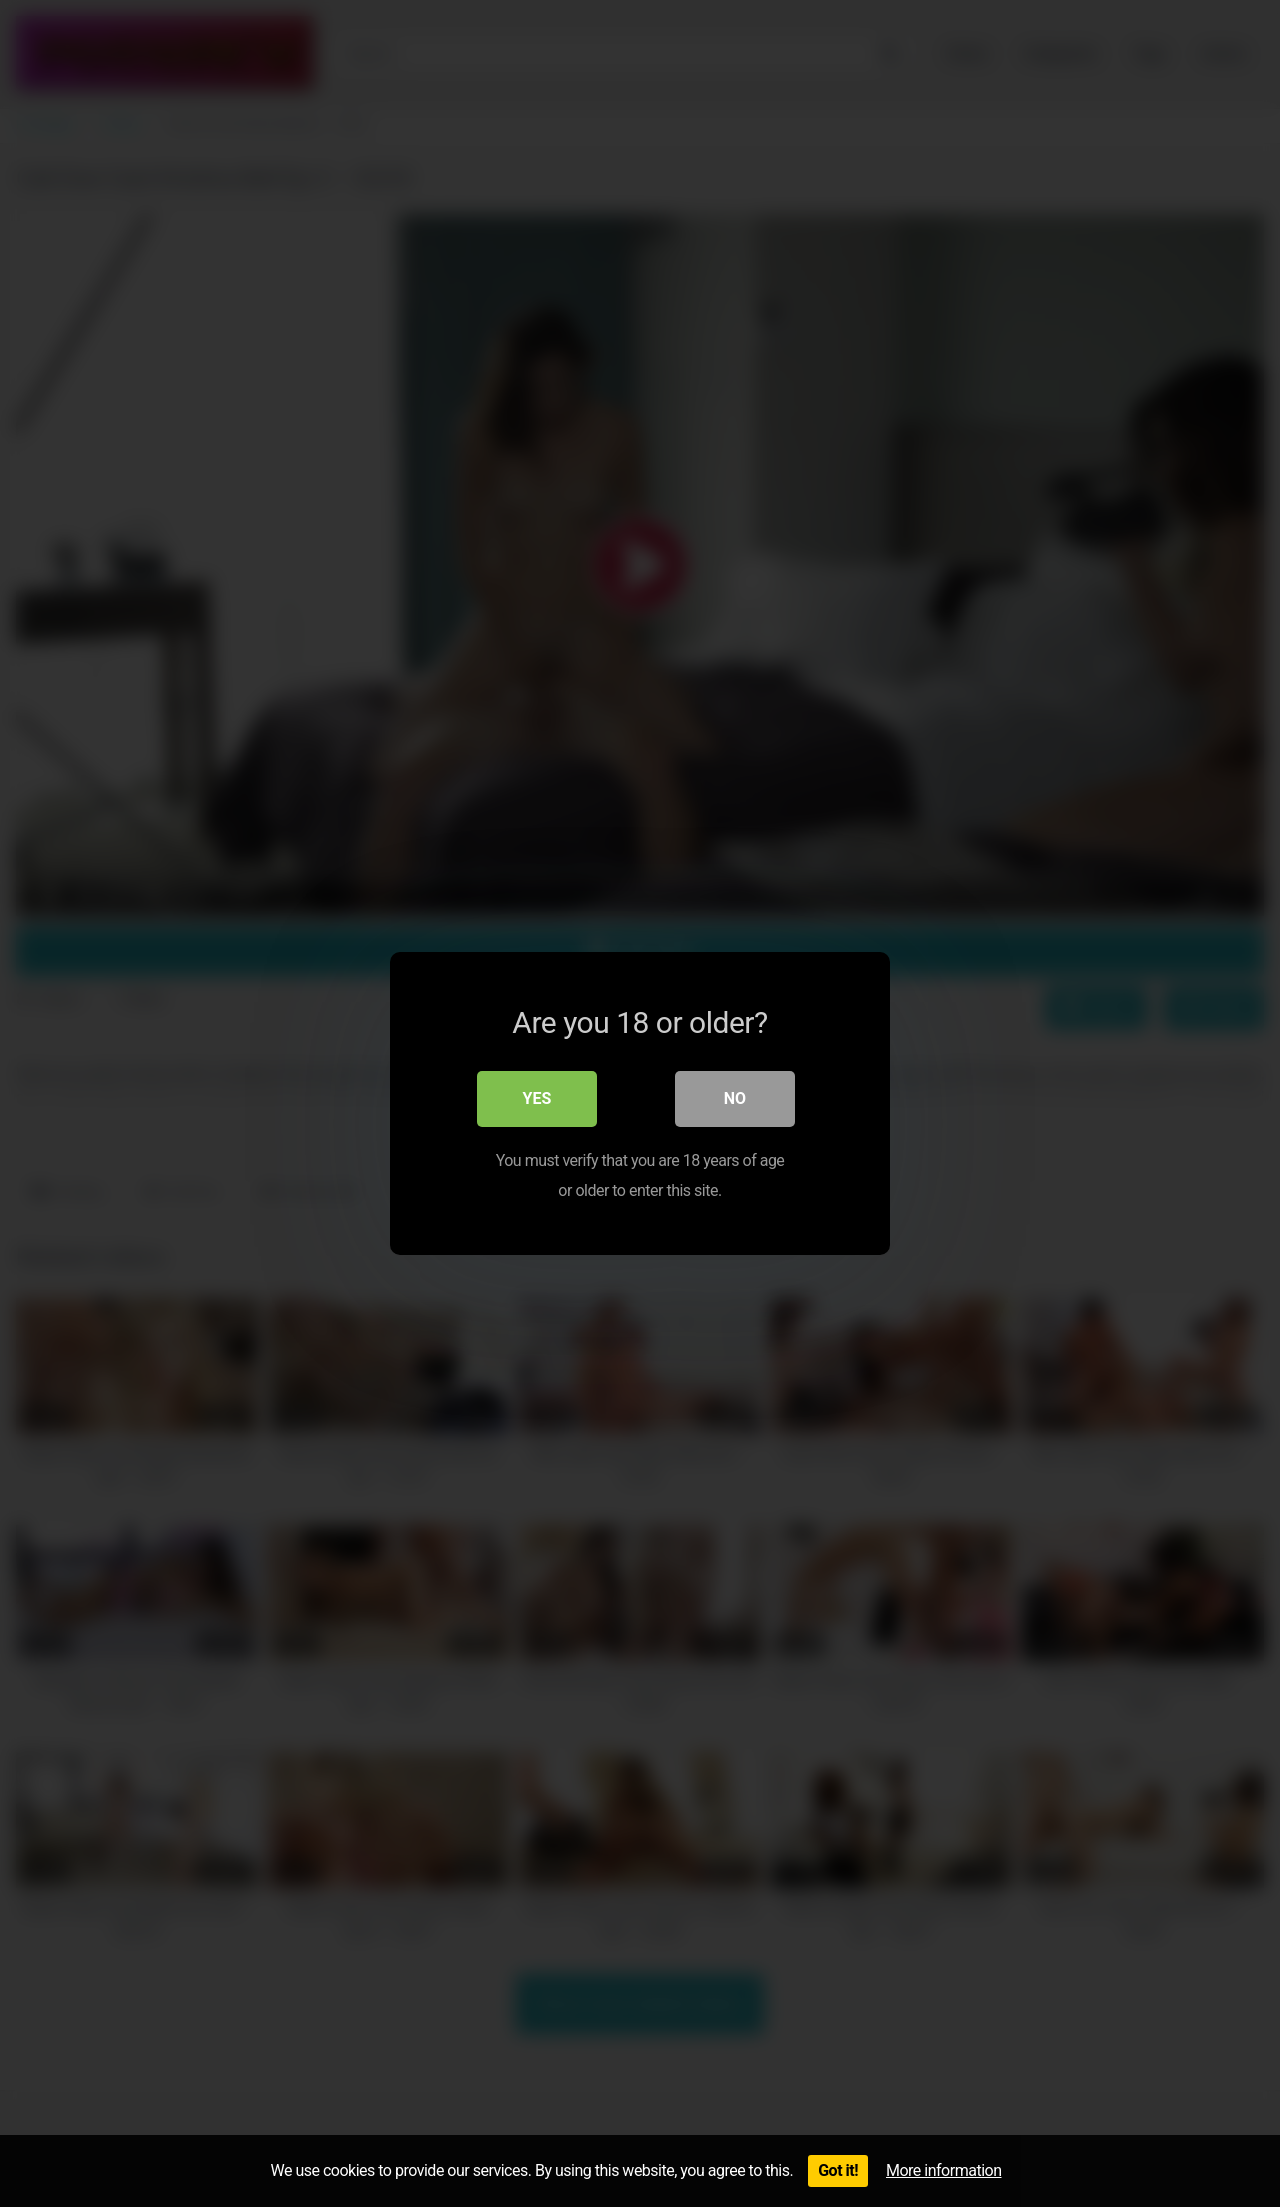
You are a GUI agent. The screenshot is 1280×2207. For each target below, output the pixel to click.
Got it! (838, 2170)
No (735, 1098)
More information (943, 2170)
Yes (537, 1098)
